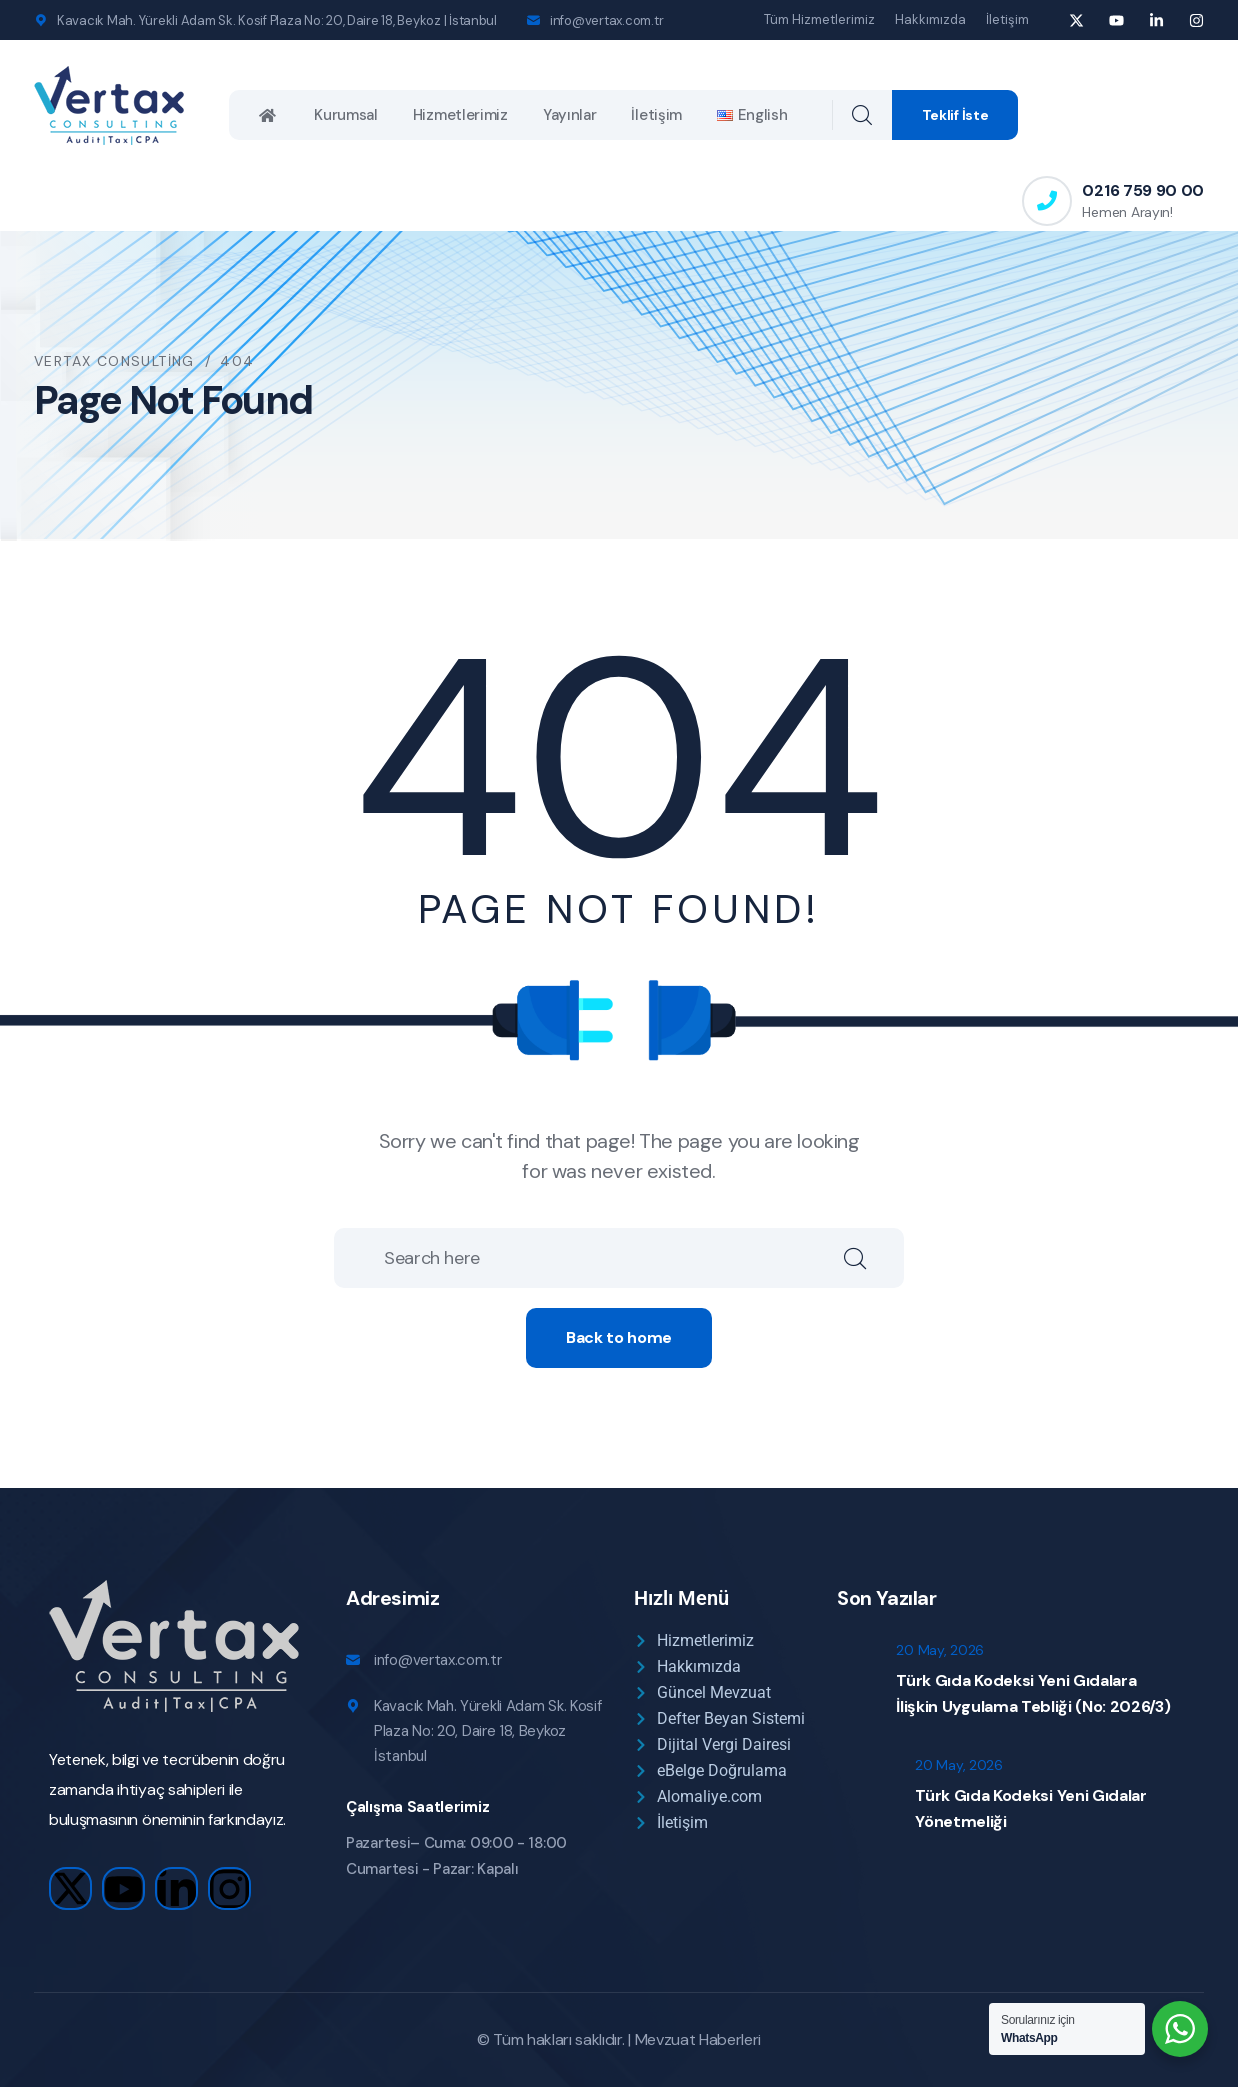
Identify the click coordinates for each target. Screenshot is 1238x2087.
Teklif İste (955, 115)
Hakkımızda (930, 19)
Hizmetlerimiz (460, 115)
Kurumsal (346, 115)
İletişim (1007, 19)
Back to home (619, 1337)
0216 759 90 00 (1143, 190)
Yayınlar (570, 115)
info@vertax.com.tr (606, 20)
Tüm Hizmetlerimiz (819, 19)
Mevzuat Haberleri (698, 2039)
